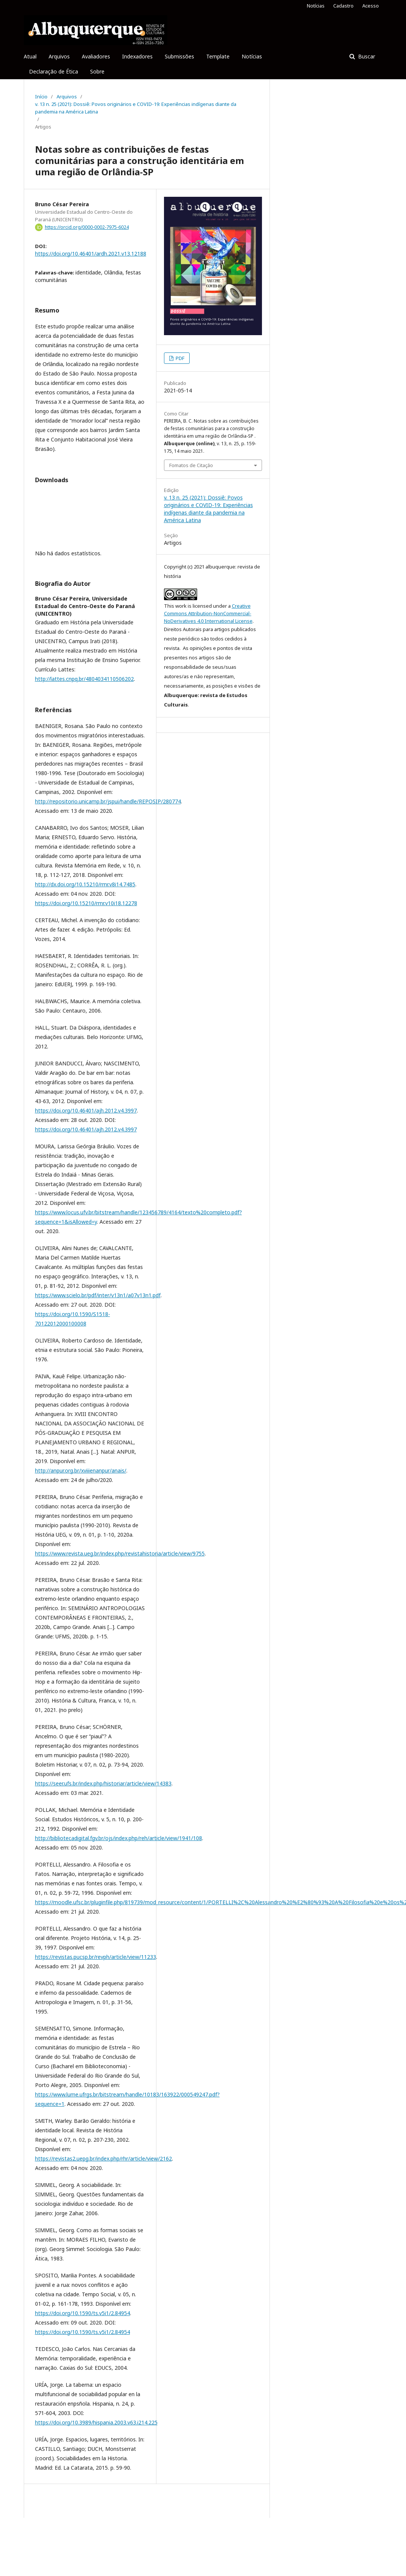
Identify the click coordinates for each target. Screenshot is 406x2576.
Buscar (366, 56)
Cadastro (343, 5)
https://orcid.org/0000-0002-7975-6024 (87, 227)
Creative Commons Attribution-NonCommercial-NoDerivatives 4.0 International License (208, 613)
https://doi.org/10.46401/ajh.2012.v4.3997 (86, 1110)
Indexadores (137, 56)
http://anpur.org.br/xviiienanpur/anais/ (80, 1470)
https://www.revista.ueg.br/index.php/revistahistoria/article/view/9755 (120, 1553)
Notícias (252, 56)
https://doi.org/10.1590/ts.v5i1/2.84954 (82, 2313)
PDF (179, 358)
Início (41, 96)
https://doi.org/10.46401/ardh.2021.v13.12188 (90, 253)
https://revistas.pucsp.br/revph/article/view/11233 (95, 1956)
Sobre (97, 71)
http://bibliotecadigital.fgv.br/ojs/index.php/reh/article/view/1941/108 (118, 1838)
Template (218, 56)
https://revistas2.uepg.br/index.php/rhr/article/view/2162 (103, 2158)
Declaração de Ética (53, 71)
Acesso (370, 5)
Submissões (179, 56)
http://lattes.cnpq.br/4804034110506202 (84, 678)
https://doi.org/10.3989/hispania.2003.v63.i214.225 (96, 2422)
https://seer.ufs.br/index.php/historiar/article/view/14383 (103, 1783)
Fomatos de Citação (191, 465)
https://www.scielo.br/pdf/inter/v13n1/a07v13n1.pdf (98, 1295)
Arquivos (59, 56)
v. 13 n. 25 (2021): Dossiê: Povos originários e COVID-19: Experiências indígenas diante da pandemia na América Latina (135, 108)
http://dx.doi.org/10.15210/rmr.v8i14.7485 (85, 884)
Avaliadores (96, 56)
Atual (30, 56)
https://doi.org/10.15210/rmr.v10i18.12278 (86, 903)
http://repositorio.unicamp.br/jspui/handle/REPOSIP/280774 (108, 801)
